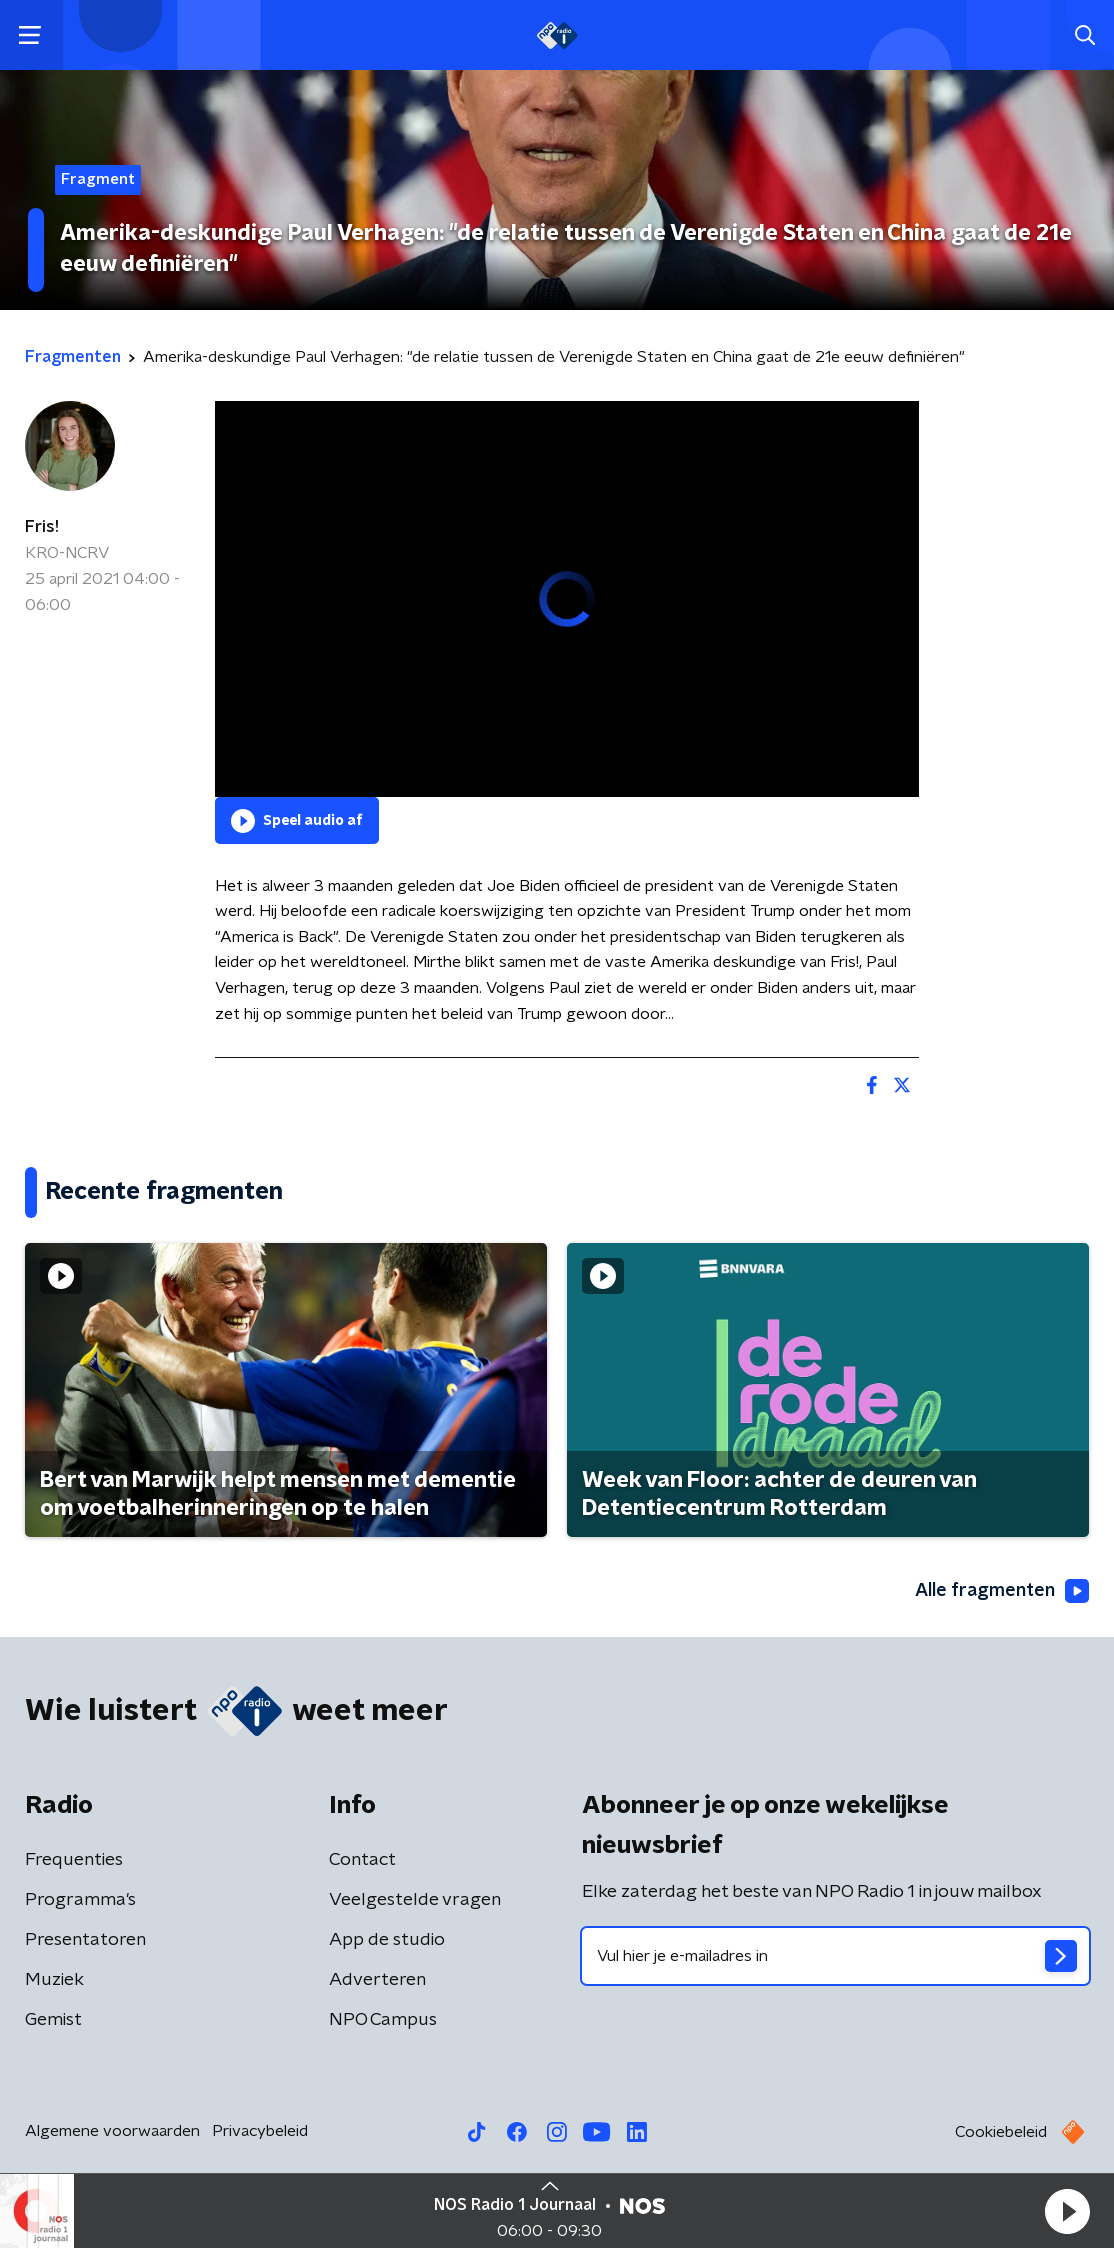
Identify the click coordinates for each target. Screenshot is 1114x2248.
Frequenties (74, 1860)
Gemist (53, 2020)
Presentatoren (85, 1940)
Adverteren (377, 1980)
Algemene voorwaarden (112, 2131)
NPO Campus (383, 2020)
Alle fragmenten (1002, 1591)
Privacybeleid (260, 2131)
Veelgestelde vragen (415, 1900)
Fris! (42, 527)
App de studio (387, 1940)
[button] (1067, 2211)
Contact (362, 1860)
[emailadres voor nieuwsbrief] (835, 1956)
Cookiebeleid (1001, 2132)
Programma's (80, 1900)
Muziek (54, 1980)
